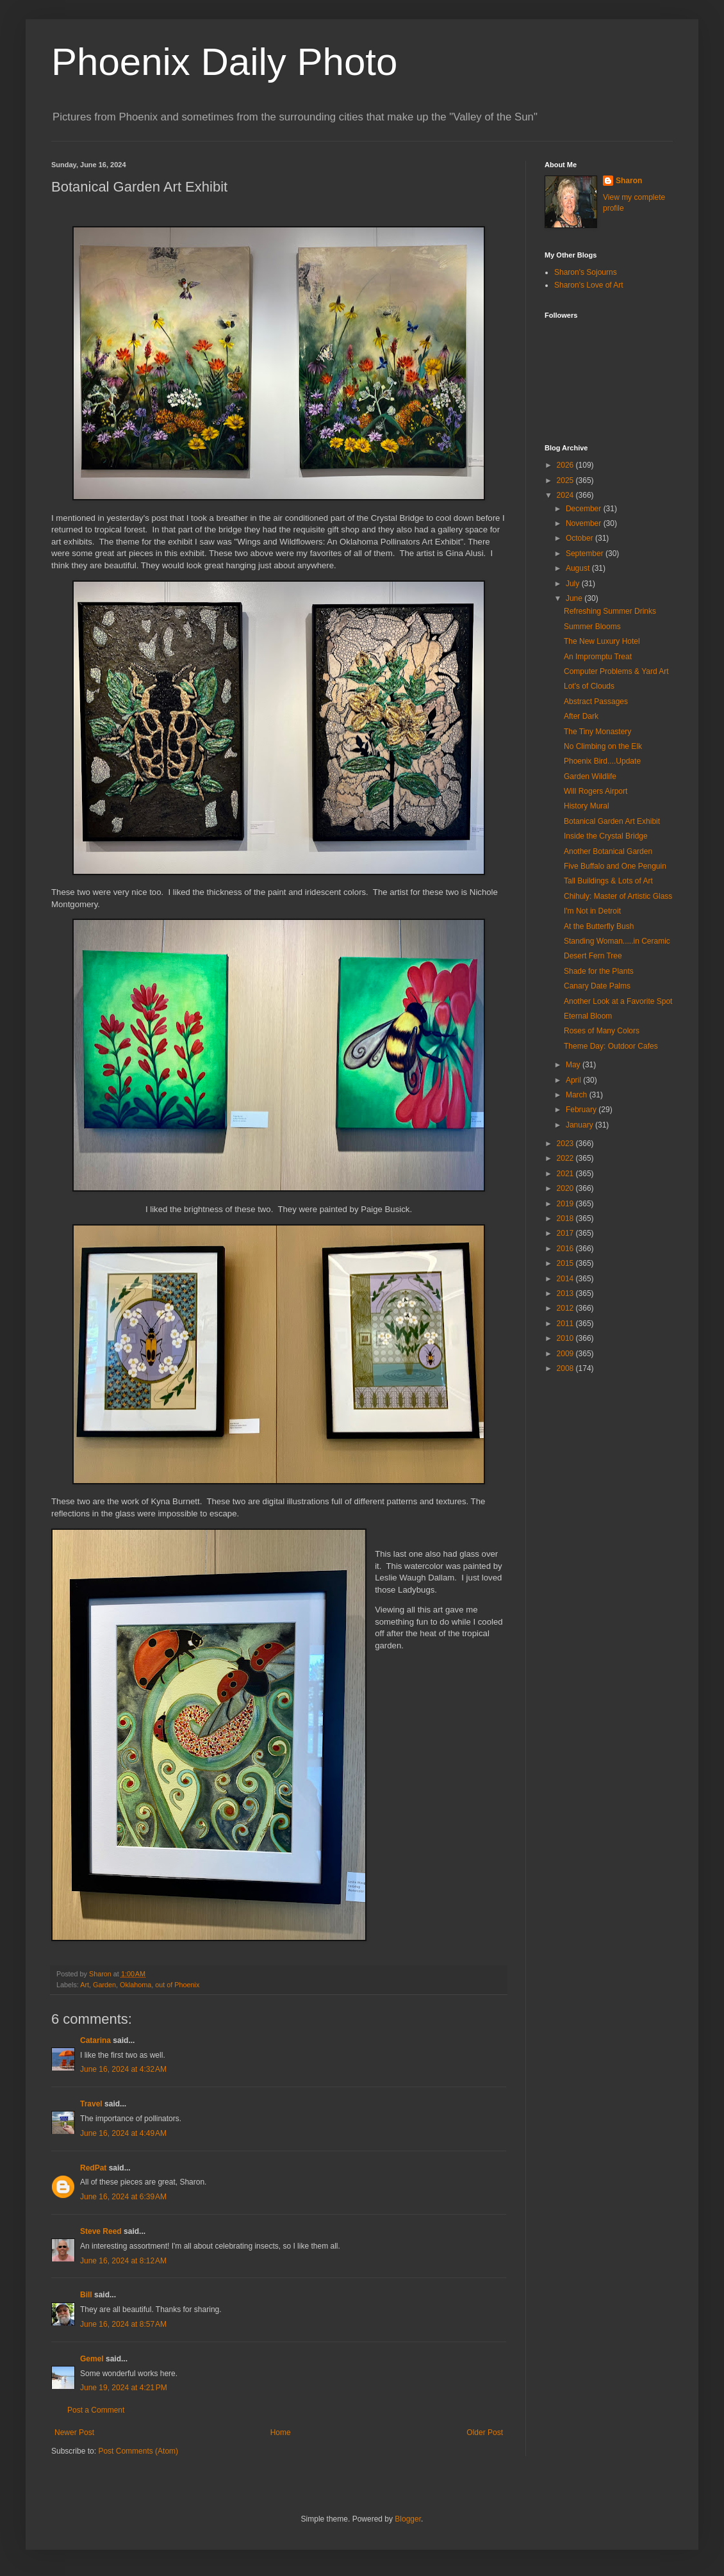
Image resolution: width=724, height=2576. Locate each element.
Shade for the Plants (599, 971)
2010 (566, 1338)
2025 (566, 480)
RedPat (93, 2167)
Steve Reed (101, 2231)
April (574, 1080)
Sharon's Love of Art (588, 285)
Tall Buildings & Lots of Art (608, 880)
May (574, 1064)
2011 (566, 1323)
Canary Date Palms (597, 985)
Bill (86, 2294)
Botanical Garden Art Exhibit (612, 821)
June (575, 598)
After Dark (581, 716)
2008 (566, 1368)
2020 (566, 1188)
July (574, 583)
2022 (566, 1158)
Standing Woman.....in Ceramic (617, 941)
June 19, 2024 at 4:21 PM (123, 2387)
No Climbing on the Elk (603, 746)
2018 (566, 1218)
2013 (566, 1293)
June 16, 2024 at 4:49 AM (123, 2133)
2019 (566, 1203)
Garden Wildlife (590, 776)
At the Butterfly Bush (599, 926)
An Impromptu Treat (598, 656)
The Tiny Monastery (597, 731)
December (585, 508)
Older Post (484, 2432)
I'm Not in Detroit (592, 911)
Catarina (95, 2040)
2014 (566, 1278)
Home (280, 2432)
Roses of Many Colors (601, 1030)
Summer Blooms (592, 626)
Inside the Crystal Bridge (606, 836)
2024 (566, 495)
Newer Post (74, 2432)
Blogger (408, 2518)
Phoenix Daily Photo (224, 61)
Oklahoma (135, 1985)
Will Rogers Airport (595, 791)
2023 (566, 1143)
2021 (566, 1173)
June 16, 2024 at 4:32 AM (123, 2069)
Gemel (92, 2358)
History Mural (586, 805)
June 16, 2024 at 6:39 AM (123, 2196)
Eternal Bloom (588, 1016)
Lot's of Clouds (589, 686)
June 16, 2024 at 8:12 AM (123, 2260)
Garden (104, 1985)
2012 (566, 1308)
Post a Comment (95, 2410)
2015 (566, 1263)
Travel (91, 2103)
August (579, 568)
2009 (566, 1353)
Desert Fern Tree (593, 955)
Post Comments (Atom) (138, 2451)
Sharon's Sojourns (585, 272)
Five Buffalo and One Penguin (615, 866)
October (580, 538)
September (585, 553)
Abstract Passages (596, 701)
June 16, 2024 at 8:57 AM (123, 2324)
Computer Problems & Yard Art (616, 671)
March (577, 1094)
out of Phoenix (177, 1985)
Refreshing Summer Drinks (610, 611)
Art (84, 1985)
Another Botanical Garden (608, 851)
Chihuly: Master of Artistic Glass (618, 896)
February (582, 1109)
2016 (566, 1248)
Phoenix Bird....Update (602, 761)
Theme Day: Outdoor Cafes (611, 1046)
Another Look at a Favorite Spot (618, 1001)
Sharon (629, 180)
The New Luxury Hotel (602, 641)
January (580, 1124)
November (585, 523)
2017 (566, 1233)
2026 (566, 465)
